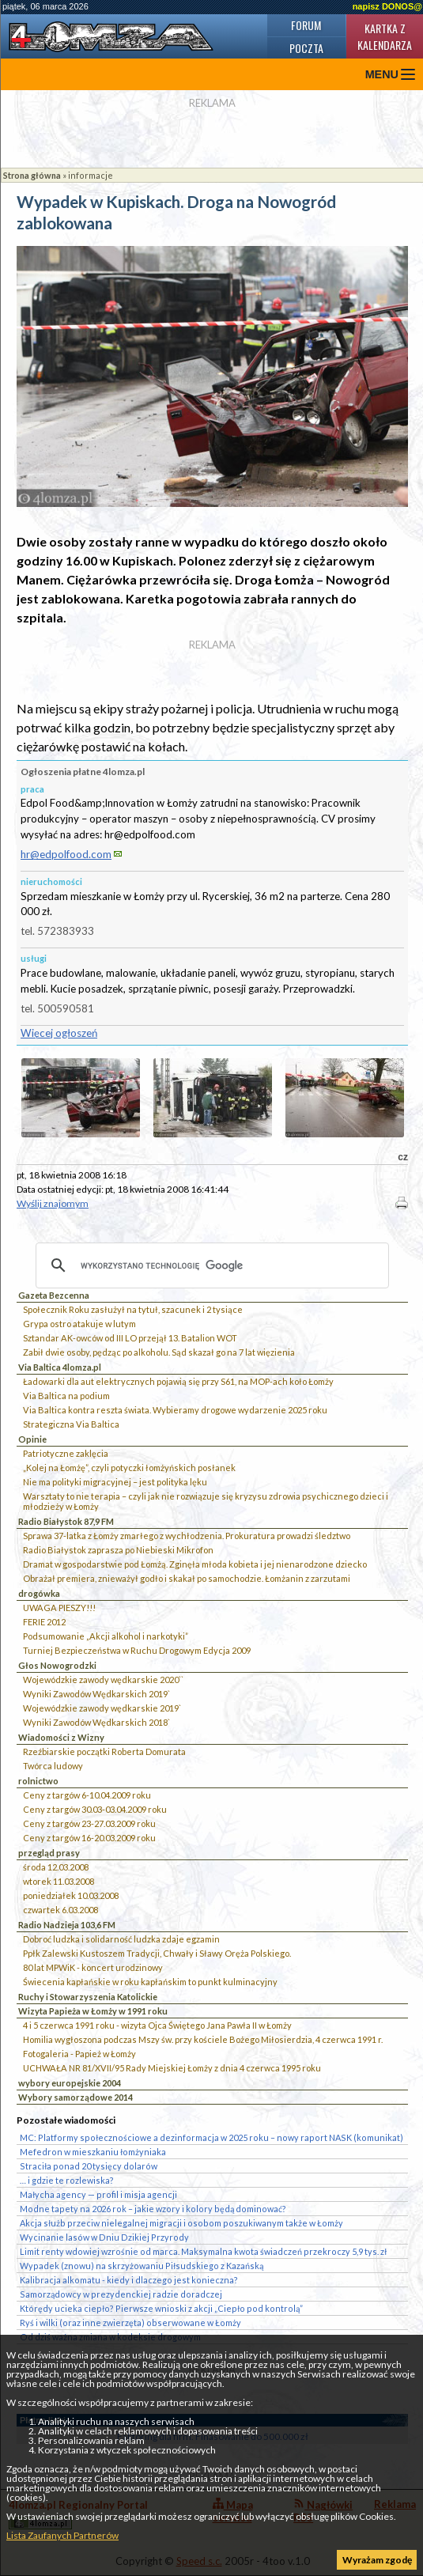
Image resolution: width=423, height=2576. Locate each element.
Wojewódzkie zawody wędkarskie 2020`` (103, 1679)
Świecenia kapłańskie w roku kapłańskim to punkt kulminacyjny (150, 1981)
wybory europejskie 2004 (69, 2083)
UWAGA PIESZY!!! (59, 1607)
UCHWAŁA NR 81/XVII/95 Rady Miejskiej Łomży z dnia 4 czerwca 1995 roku (172, 2068)
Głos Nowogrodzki (57, 1665)
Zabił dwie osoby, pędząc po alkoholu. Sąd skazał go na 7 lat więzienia (159, 1352)
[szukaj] (210, 1265)
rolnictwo (38, 1781)
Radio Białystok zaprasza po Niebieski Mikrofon (118, 1550)
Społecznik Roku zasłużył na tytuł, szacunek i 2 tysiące (133, 1309)
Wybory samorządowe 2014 (75, 2097)
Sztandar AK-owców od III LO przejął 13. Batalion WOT (130, 1338)
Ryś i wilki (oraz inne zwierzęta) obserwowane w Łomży (130, 2322)
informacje (90, 175)
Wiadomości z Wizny (61, 1737)
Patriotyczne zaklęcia (65, 1453)
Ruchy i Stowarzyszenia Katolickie (87, 1997)
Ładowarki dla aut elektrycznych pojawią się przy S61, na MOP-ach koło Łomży (178, 1381)
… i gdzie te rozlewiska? (67, 2180)
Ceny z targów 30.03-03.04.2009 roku (95, 1809)
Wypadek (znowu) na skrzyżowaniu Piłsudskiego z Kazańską (141, 2265)
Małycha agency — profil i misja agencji (98, 2194)
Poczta (306, 48)
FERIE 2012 (44, 1622)
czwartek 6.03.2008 (60, 1910)
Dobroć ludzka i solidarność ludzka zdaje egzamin (121, 1939)
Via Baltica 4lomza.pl (59, 1367)
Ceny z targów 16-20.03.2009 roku (89, 1838)
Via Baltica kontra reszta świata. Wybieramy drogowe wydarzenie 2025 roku (175, 1410)
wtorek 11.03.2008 (58, 1881)
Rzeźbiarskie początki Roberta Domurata (104, 1751)
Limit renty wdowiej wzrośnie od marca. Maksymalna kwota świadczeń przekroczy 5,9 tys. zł (203, 2251)
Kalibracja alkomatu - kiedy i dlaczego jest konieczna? (129, 2280)
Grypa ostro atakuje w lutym (79, 1323)
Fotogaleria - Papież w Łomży (79, 2053)
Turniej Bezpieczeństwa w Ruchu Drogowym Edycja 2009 (137, 1650)
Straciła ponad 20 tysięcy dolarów (88, 2166)
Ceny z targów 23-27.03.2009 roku (89, 1823)
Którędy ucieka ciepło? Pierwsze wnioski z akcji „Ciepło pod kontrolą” (161, 2308)
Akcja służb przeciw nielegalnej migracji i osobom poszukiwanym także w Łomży (181, 2223)
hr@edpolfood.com (66, 854)
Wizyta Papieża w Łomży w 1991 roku (93, 2011)
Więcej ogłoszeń (59, 1033)
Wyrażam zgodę (377, 2560)
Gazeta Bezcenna (53, 1295)
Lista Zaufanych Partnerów (62, 2535)
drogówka (39, 1593)
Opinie (32, 1439)
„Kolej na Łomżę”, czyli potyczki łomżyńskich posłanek (129, 1467)
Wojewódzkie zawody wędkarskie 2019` (102, 1708)
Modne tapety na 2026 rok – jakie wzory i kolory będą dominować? (153, 2208)
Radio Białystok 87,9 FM (66, 1521)
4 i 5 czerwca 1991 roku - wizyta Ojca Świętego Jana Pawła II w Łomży (157, 2025)
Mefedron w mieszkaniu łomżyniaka (93, 2152)
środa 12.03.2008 (56, 1867)
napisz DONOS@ (387, 6)
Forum (306, 25)
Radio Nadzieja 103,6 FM (66, 1925)
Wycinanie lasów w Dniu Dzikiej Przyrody (104, 2237)
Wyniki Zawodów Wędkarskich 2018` (96, 1722)
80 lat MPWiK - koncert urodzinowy (93, 1967)
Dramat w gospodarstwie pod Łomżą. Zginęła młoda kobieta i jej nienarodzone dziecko (195, 1564)
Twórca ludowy (53, 1766)
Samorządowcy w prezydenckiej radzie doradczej (121, 2294)
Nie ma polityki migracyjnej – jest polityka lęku (115, 1482)
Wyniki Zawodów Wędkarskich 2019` (96, 1694)
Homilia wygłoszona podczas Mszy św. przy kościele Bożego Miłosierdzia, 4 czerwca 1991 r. (203, 2039)
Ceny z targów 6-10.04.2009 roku (87, 1795)
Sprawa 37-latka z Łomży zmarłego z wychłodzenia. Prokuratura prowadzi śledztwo (186, 1535)
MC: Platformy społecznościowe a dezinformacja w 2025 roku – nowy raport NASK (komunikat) (211, 2137)
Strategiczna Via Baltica (71, 1424)
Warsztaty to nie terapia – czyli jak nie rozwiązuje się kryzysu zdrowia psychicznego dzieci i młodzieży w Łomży (205, 1501)
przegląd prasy (49, 1853)
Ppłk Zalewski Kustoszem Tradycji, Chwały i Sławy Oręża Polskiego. (157, 1953)
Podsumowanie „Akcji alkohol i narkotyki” (105, 1636)
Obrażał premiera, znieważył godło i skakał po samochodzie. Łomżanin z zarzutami (186, 1578)
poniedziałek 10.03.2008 (71, 1895)
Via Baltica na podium (66, 1395)
